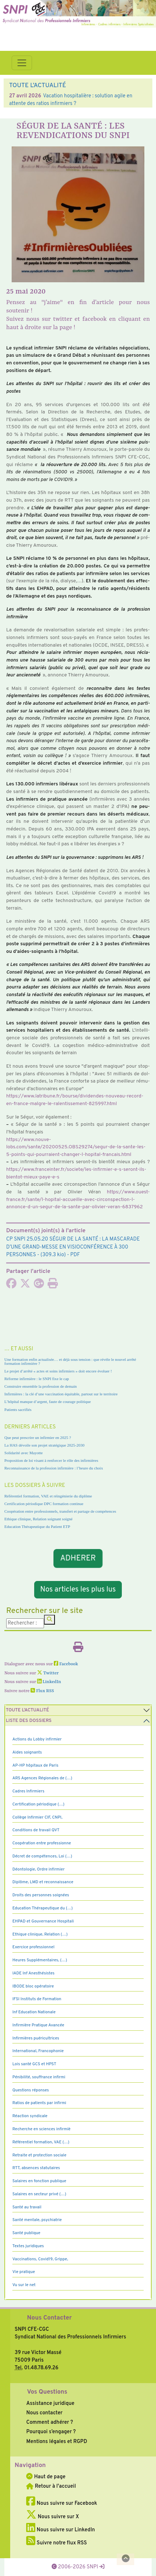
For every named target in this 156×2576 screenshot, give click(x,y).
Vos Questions (47, 2392)
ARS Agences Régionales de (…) (42, 1778)
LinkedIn (49, 1682)
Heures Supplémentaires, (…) (39, 1960)
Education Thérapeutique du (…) (42, 1908)
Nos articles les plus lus (78, 1589)
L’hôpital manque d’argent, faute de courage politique (47, 1401)
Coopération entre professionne (41, 1843)
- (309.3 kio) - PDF (73, 1247)
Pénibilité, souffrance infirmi (38, 2077)
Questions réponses (30, 2090)
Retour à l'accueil (51, 2486)
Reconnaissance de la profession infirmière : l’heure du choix (53, 1468)
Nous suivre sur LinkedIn (60, 2530)
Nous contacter (44, 2413)
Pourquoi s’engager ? (51, 2432)
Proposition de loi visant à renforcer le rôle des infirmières (51, 1460)
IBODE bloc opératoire (33, 1986)
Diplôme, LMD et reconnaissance (42, 1882)
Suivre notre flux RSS (56, 2543)
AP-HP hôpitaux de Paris (35, 1765)
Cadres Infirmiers (28, 1791)
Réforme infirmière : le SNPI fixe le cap (36, 1378)
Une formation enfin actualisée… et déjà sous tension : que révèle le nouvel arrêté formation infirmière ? (70, 1361)
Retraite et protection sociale (39, 2155)
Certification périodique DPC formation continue (43, 1503)
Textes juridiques (28, 2246)
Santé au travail (26, 2207)
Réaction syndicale (30, 2116)
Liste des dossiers (29, 1721)
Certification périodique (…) (38, 1804)
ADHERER (78, 1558)
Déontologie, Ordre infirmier (38, 1869)
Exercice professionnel (33, 1947)
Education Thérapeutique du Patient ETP (37, 1526)
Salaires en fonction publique (39, 2181)
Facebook (66, 1664)
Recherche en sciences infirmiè (41, 2129)
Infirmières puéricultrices (35, 2038)
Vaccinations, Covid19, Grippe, (40, 2259)
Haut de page (45, 2477)
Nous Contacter (49, 2318)
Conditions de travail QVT (35, 1830)
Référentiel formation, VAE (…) (40, 2142)
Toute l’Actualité (27, 1710)
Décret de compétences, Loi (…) (42, 1856)
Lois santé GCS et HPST (34, 2064)
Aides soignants (27, 1752)
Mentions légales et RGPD (56, 2441)
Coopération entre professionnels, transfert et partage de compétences (60, 1511)
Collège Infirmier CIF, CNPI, (37, 1817)
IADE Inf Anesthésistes (33, 1973)
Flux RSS (42, 1691)
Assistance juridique (50, 2403)
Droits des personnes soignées (40, 1895)
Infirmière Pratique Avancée (38, 2025)
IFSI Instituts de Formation (36, 1999)
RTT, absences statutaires (36, 2168)
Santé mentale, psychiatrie (37, 2220)
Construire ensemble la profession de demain (40, 1386)
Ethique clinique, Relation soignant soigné (38, 1519)
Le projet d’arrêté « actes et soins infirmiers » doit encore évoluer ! (58, 1371)
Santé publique (26, 2233)
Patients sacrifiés (18, 1409)
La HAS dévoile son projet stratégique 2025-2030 (44, 1445)
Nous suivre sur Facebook (61, 2503)
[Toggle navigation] (22, 63)
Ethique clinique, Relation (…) (40, 1934)
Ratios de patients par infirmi (39, 2103)
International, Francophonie (38, 2051)
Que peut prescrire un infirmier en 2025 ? (37, 1437)
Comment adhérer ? (49, 2422)
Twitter (48, 1673)
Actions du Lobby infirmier (37, 1739)
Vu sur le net (24, 2285)
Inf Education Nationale (34, 2012)
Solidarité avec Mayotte (23, 1453)
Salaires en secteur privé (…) (39, 2194)
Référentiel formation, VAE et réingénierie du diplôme (48, 1496)
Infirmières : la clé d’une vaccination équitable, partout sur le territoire (60, 1394)
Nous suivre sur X (52, 2517)
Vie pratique (23, 2271)
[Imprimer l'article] (53, 1285)
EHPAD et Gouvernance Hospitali (43, 1921)
